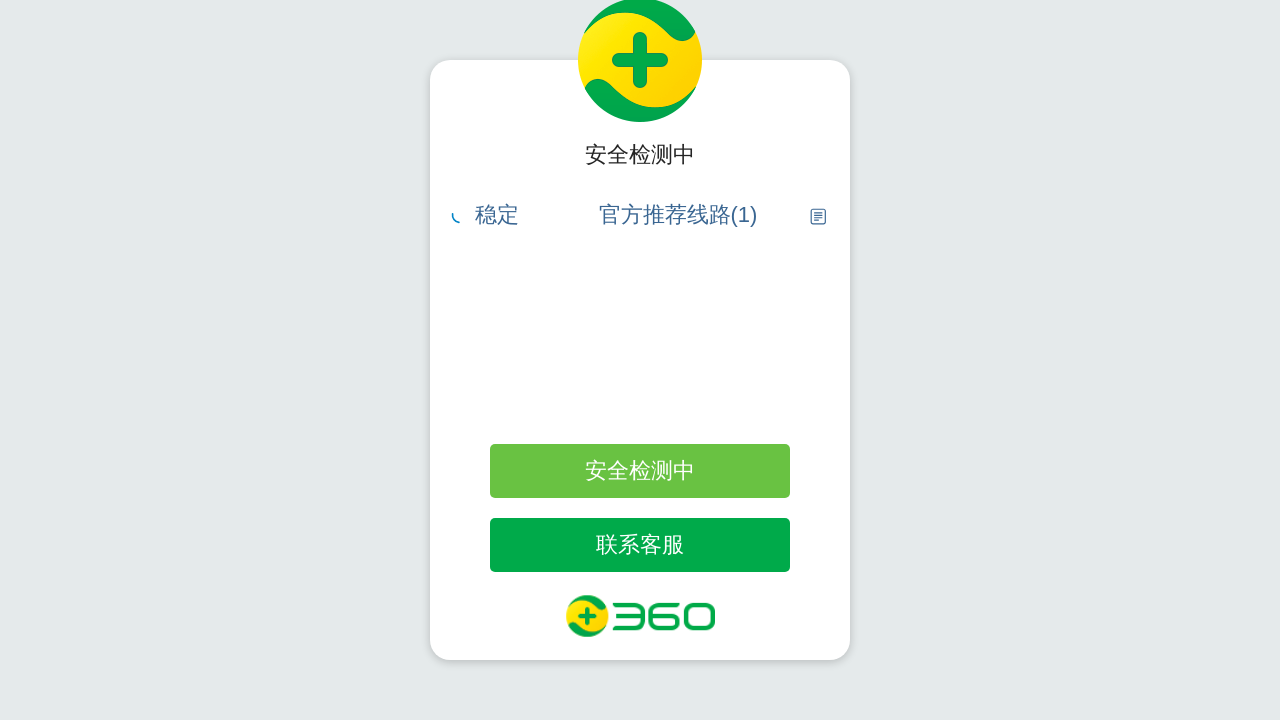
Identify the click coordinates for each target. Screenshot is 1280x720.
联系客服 (640, 544)
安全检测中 (640, 470)
